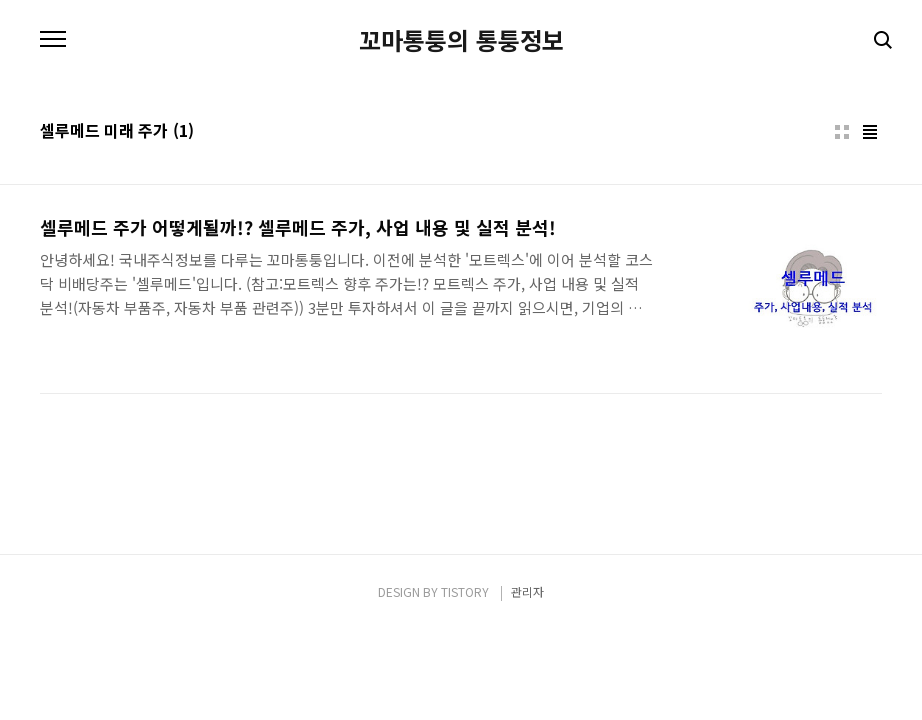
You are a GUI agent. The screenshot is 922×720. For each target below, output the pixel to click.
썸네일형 (842, 132)
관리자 (527, 591)
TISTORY (465, 591)
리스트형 (870, 132)
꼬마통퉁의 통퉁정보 (461, 40)
